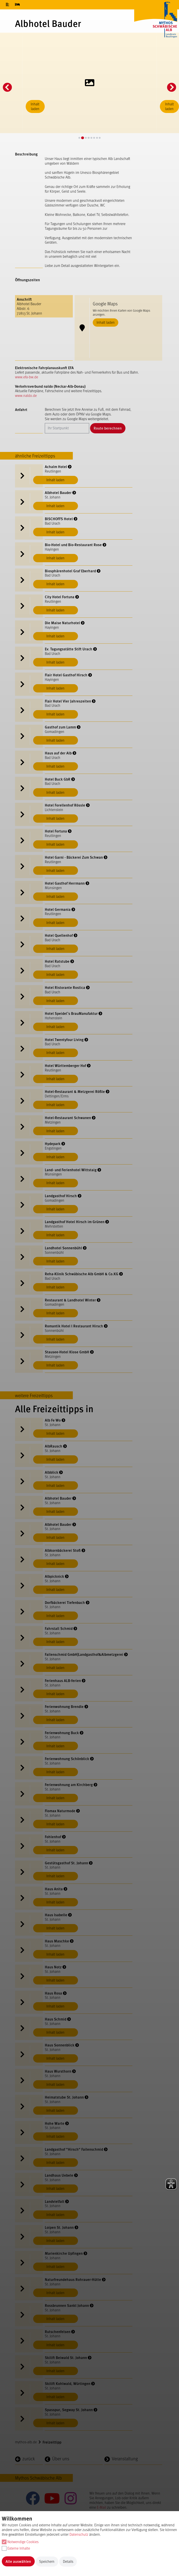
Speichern (46, 2561)
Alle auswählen (18, 2561)
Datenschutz (78, 2534)
